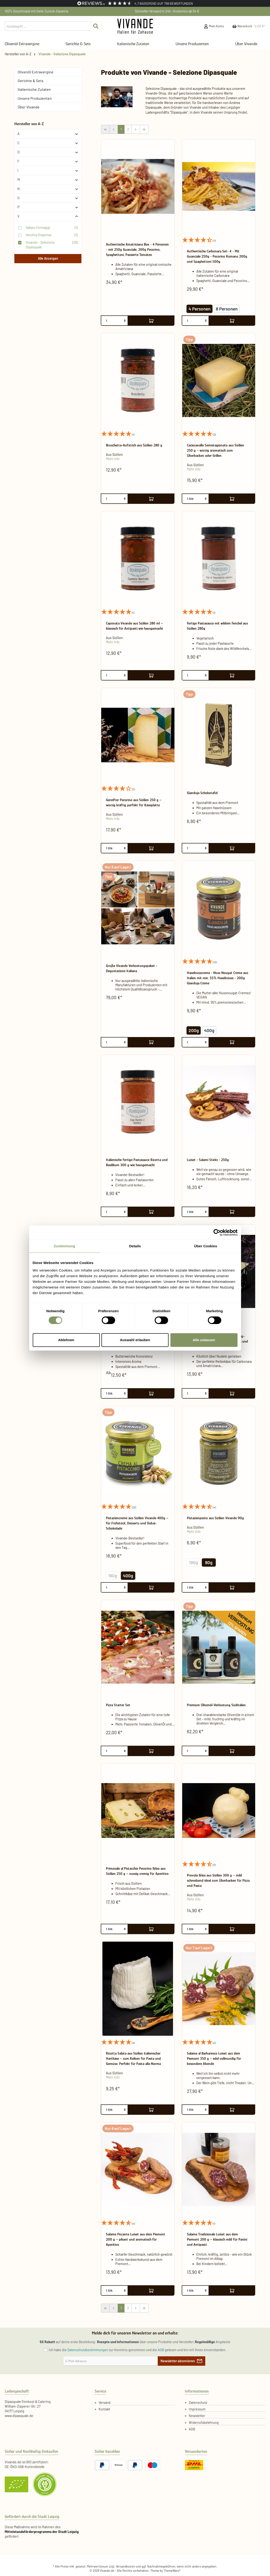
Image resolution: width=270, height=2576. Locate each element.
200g (193, 1027)
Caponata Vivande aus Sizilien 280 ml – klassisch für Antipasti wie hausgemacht (134, 623)
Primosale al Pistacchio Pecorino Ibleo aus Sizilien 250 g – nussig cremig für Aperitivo (137, 1866)
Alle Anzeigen (48, 258)
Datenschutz (198, 2396)
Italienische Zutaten (34, 89)
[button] (218, 240)
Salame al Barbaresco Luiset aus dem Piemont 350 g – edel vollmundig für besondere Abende (214, 2053)
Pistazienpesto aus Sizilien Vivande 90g (215, 1514)
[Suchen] (95, 26)
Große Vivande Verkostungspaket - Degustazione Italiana (131, 965)
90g (209, 1558)
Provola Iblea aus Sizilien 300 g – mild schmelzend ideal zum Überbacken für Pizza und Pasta (218, 1875)
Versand (104, 2396)
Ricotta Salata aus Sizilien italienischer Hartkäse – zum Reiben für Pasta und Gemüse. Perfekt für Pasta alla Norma (133, 2053)
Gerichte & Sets (31, 80)
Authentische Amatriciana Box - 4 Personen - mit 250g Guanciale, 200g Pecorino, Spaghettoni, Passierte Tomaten (137, 249)
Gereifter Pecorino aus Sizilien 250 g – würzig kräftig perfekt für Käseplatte (133, 799)
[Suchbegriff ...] (47, 26)
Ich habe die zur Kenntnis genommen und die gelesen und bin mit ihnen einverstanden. (137, 2344)
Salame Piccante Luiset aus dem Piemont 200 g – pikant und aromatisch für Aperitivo (135, 2233)
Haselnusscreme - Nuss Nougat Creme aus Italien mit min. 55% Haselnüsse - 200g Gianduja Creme (217, 975)
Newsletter (197, 2410)
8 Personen (219, 308)
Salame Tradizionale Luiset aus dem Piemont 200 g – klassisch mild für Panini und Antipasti (217, 2233)
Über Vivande (29, 107)
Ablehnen (66, 1340)
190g (112, 1571)
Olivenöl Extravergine (35, 72)
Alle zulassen (204, 1340)
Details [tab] (135, 1246)
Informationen (197, 2385)
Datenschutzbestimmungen (87, 2344)
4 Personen (197, 308)
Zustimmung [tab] (64, 1246)
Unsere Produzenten (35, 98)
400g (209, 1027)
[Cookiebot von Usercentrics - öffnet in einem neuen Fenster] (217, 1232)
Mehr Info (113, 458)
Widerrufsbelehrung (204, 2416)
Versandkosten (125, 2560)
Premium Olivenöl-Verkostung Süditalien (216, 1701)
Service (100, 2385)
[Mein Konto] (214, 26)
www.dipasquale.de (19, 2410)
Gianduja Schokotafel (202, 791)
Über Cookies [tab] (205, 1246)
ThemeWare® (172, 2564)
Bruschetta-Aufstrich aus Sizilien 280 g (134, 444)
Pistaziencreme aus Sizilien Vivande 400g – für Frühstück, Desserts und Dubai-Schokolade (137, 1519)
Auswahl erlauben (135, 1340)
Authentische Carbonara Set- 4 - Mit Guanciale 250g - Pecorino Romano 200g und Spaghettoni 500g (217, 256)
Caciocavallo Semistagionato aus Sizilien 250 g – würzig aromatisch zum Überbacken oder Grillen (215, 449)
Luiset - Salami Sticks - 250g (208, 1157)
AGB (161, 2344)
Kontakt (104, 2403)
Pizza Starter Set (118, 1701)
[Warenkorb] (247, 26)
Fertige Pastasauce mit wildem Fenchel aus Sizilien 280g (217, 623)
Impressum (197, 2403)
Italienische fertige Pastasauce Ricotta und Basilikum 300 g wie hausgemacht (137, 1159)
